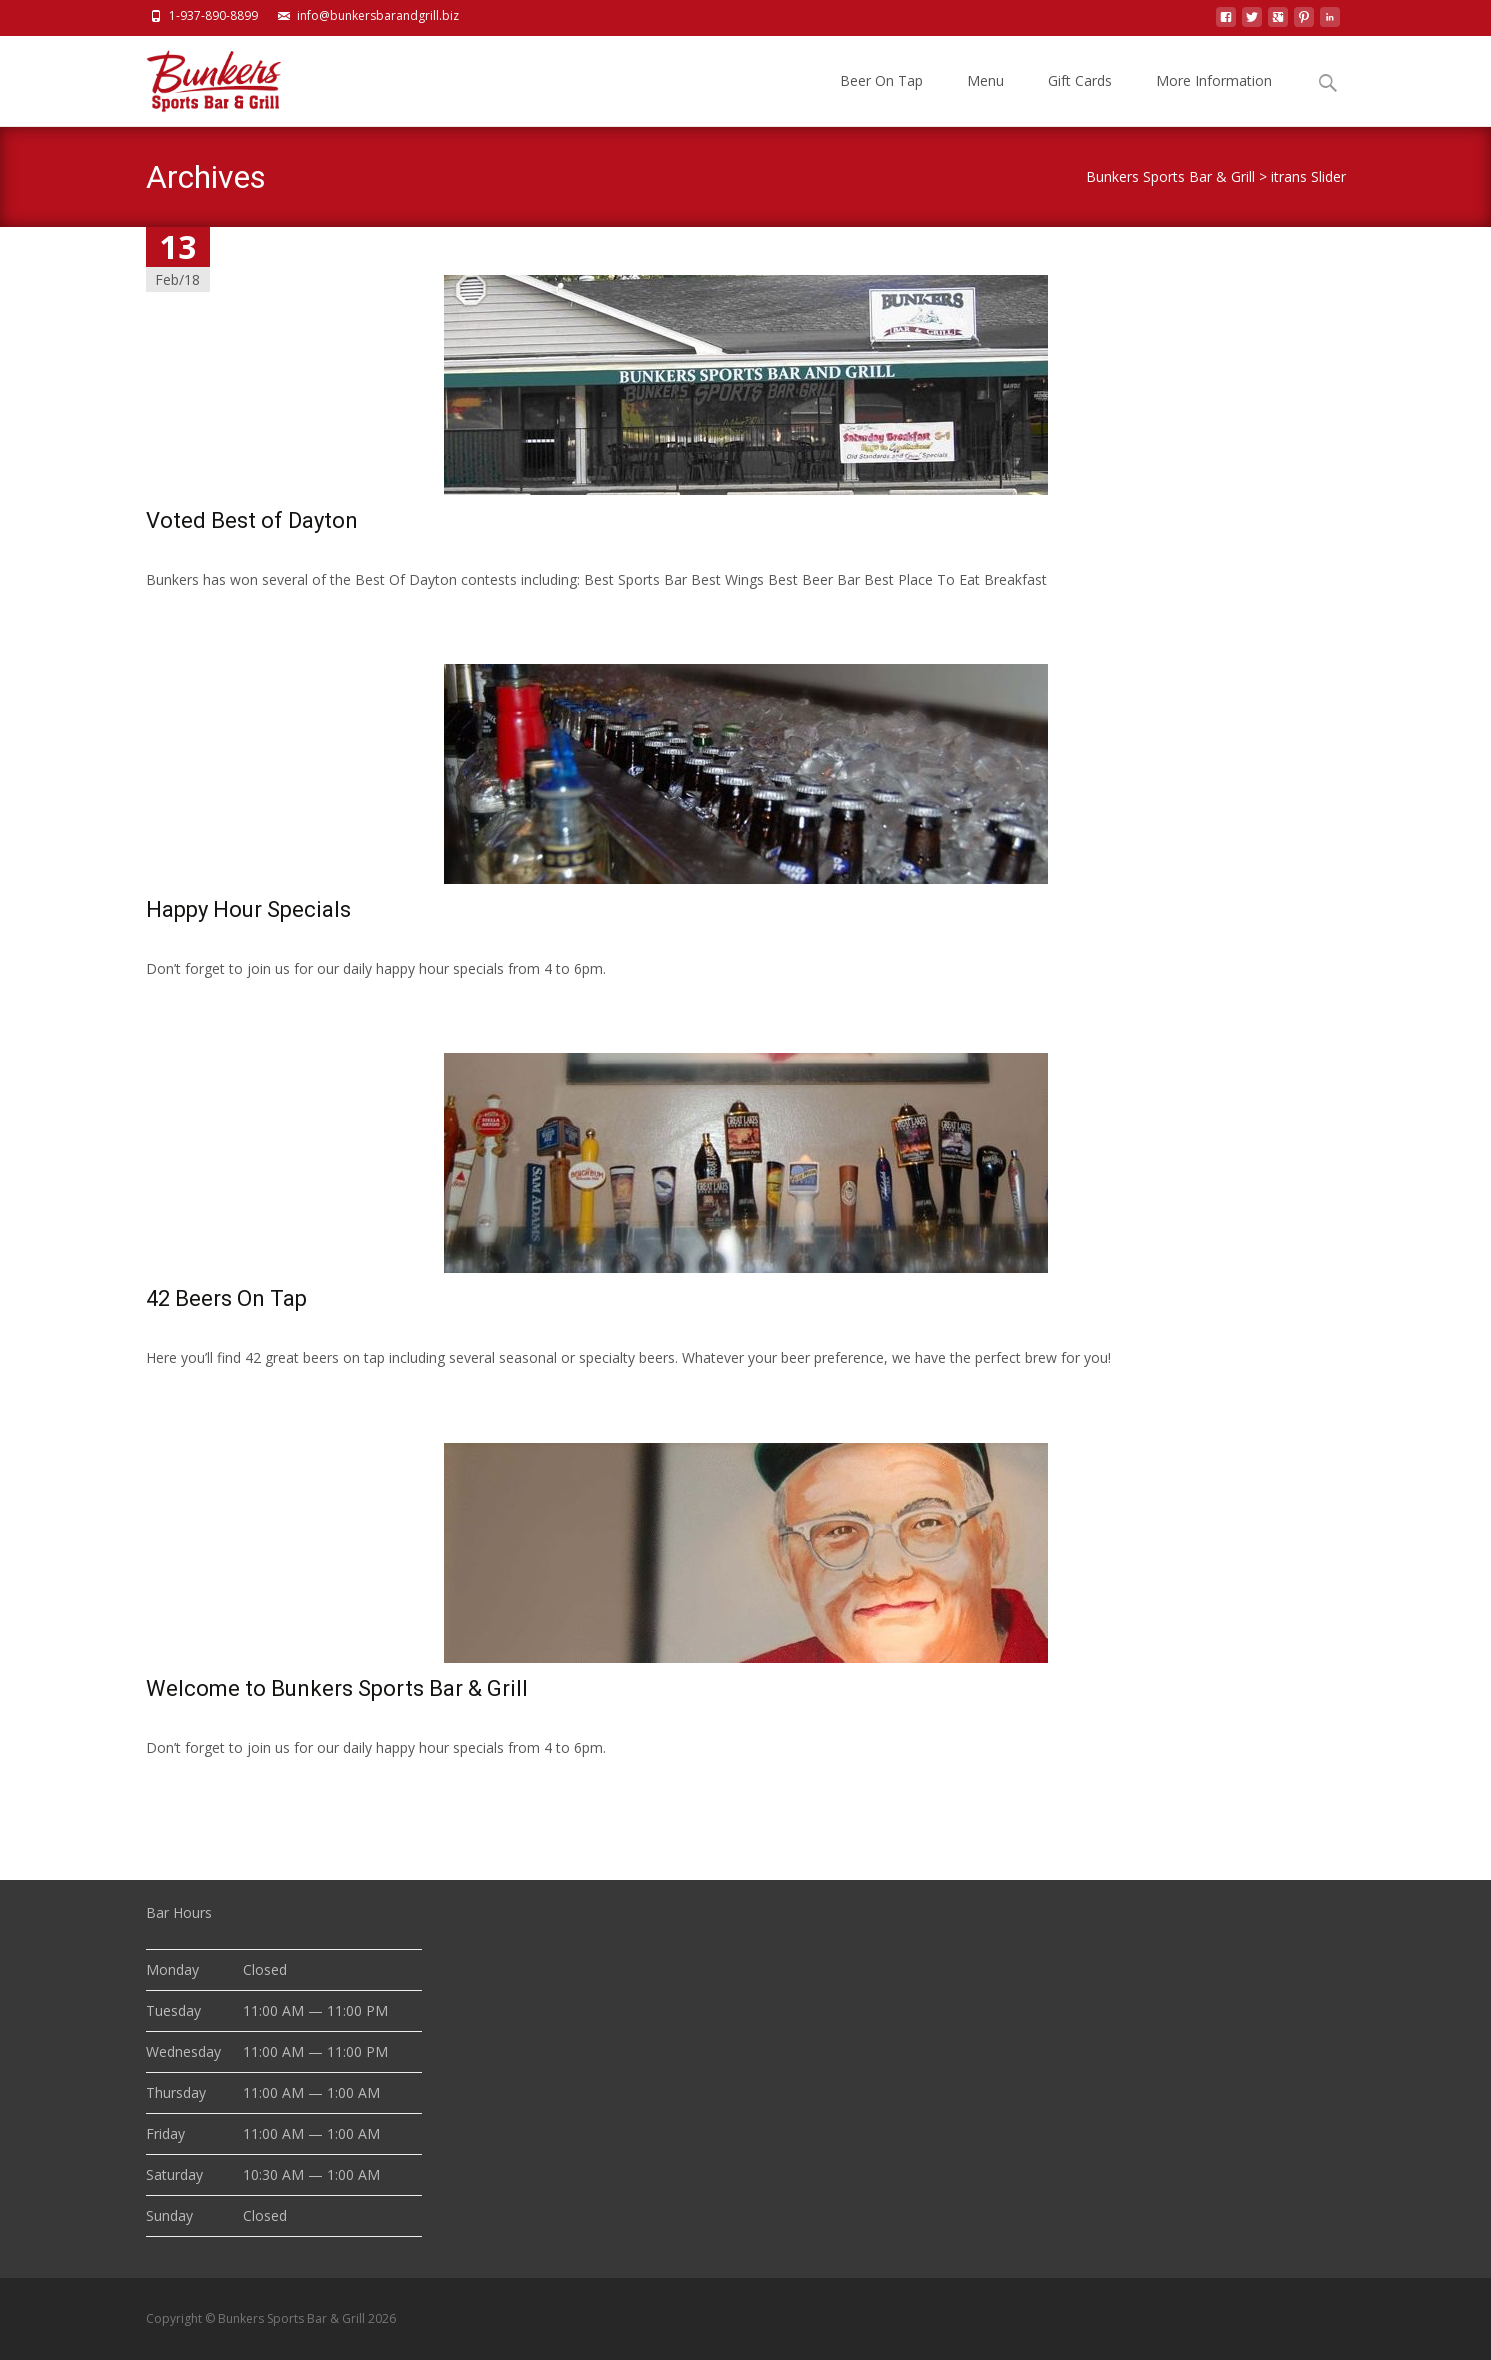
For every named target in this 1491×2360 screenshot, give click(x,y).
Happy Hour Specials (248, 909)
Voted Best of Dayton (252, 520)
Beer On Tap (881, 98)
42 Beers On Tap (226, 1298)
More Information (1214, 98)
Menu (985, 98)
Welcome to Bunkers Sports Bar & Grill (337, 1688)
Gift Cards (1080, 98)
